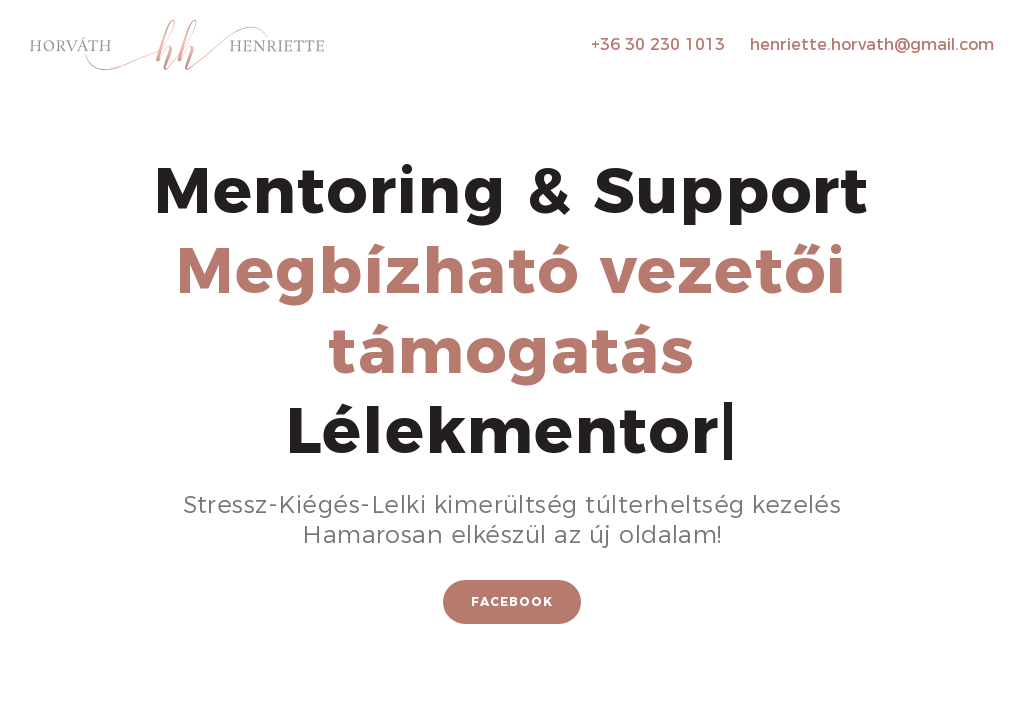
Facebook (512, 601)
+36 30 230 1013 (658, 44)
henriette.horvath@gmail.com (872, 44)
